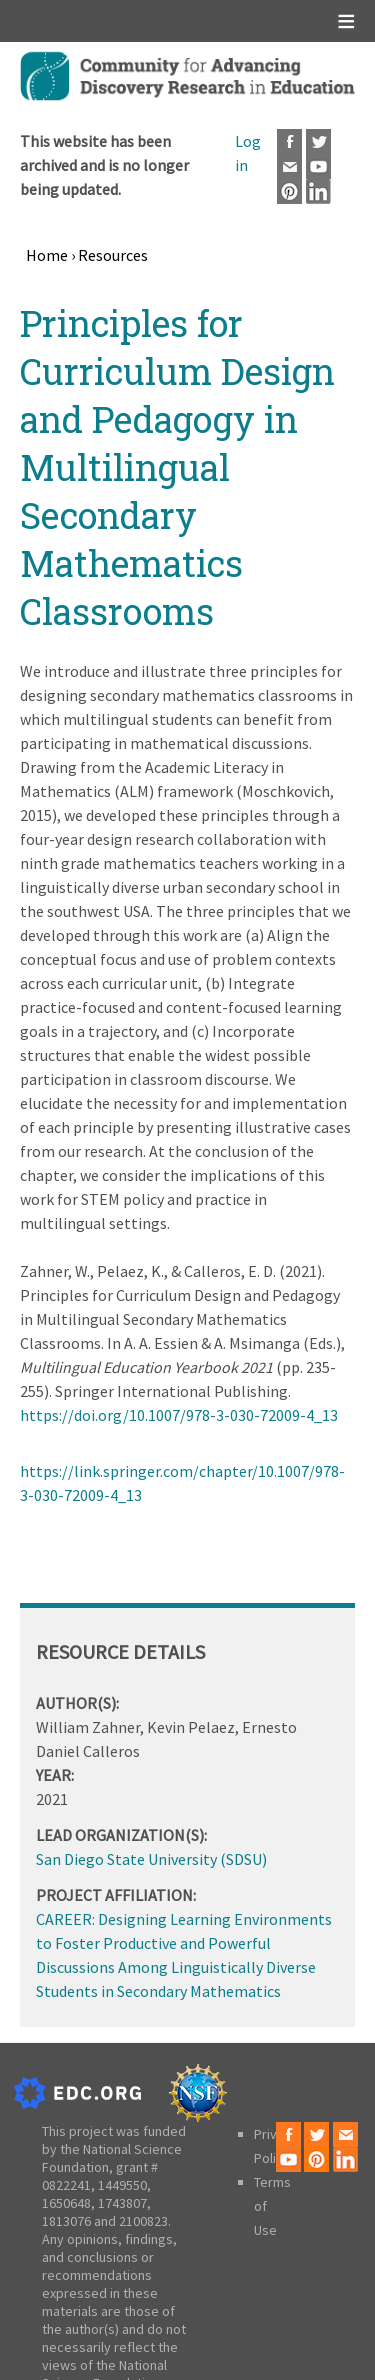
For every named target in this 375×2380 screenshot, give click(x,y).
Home (47, 255)
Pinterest (289, 191)
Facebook (289, 141)
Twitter (318, 141)
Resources (113, 255)
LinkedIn (318, 191)
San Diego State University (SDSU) (151, 1859)
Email (289, 166)
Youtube (318, 166)
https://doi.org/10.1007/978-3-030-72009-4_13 (179, 1415)
